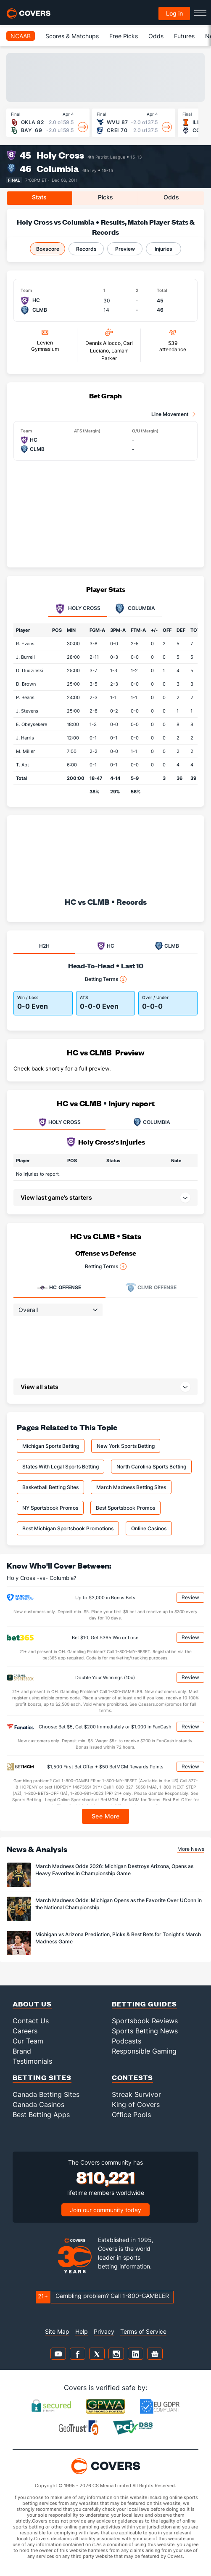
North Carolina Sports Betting (151, 1466)
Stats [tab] (39, 197)
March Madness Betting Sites (131, 1487)
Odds (156, 36)
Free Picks (123, 36)
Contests (132, 2077)
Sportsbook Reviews (145, 2021)
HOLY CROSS (60, 1122)
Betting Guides (144, 2004)
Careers (25, 2031)
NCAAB (21, 36)
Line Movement (170, 414)
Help (81, 2331)
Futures (184, 36)
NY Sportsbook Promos (50, 1508)
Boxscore (47, 249)
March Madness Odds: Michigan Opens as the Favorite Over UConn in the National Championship (118, 1904)
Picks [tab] (105, 197)
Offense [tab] (59, 1288)
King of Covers (136, 2104)
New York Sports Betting (126, 1446)
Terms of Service (143, 2331)
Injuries (163, 249)
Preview (125, 249)
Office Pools (131, 2114)
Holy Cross (60, 155)
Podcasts (126, 2041)
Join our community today (105, 2209)
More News (190, 1849)
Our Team (28, 2041)
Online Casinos (148, 1528)
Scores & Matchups (72, 36)
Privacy (104, 2331)
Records (86, 249)
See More (106, 1816)
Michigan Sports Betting (50, 1446)
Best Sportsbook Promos (125, 1508)
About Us (32, 2004)
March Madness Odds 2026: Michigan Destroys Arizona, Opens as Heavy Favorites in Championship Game (114, 1869)
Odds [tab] (171, 197)
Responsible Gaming (144, 2051)
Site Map (57, 2331)
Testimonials (32, 2061)
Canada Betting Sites (46, 2094)
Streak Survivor (136, 2094)
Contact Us (31, 2021)
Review (190, 1597)
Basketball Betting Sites (50, 1487)
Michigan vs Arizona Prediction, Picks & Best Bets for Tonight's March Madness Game (118, 1938)
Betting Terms (106, 979)
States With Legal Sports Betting (60, 1466)
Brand (22, 2051)
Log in (174, 13)
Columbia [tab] (135, 609)
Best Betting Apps (41, 2114)
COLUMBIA (151, 1122)
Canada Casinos (38, 2104)
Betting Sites (42, 2077)
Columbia (58, 168)
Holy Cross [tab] (77, 609)
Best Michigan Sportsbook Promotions (67, 1528)
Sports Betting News (145, 2031)
